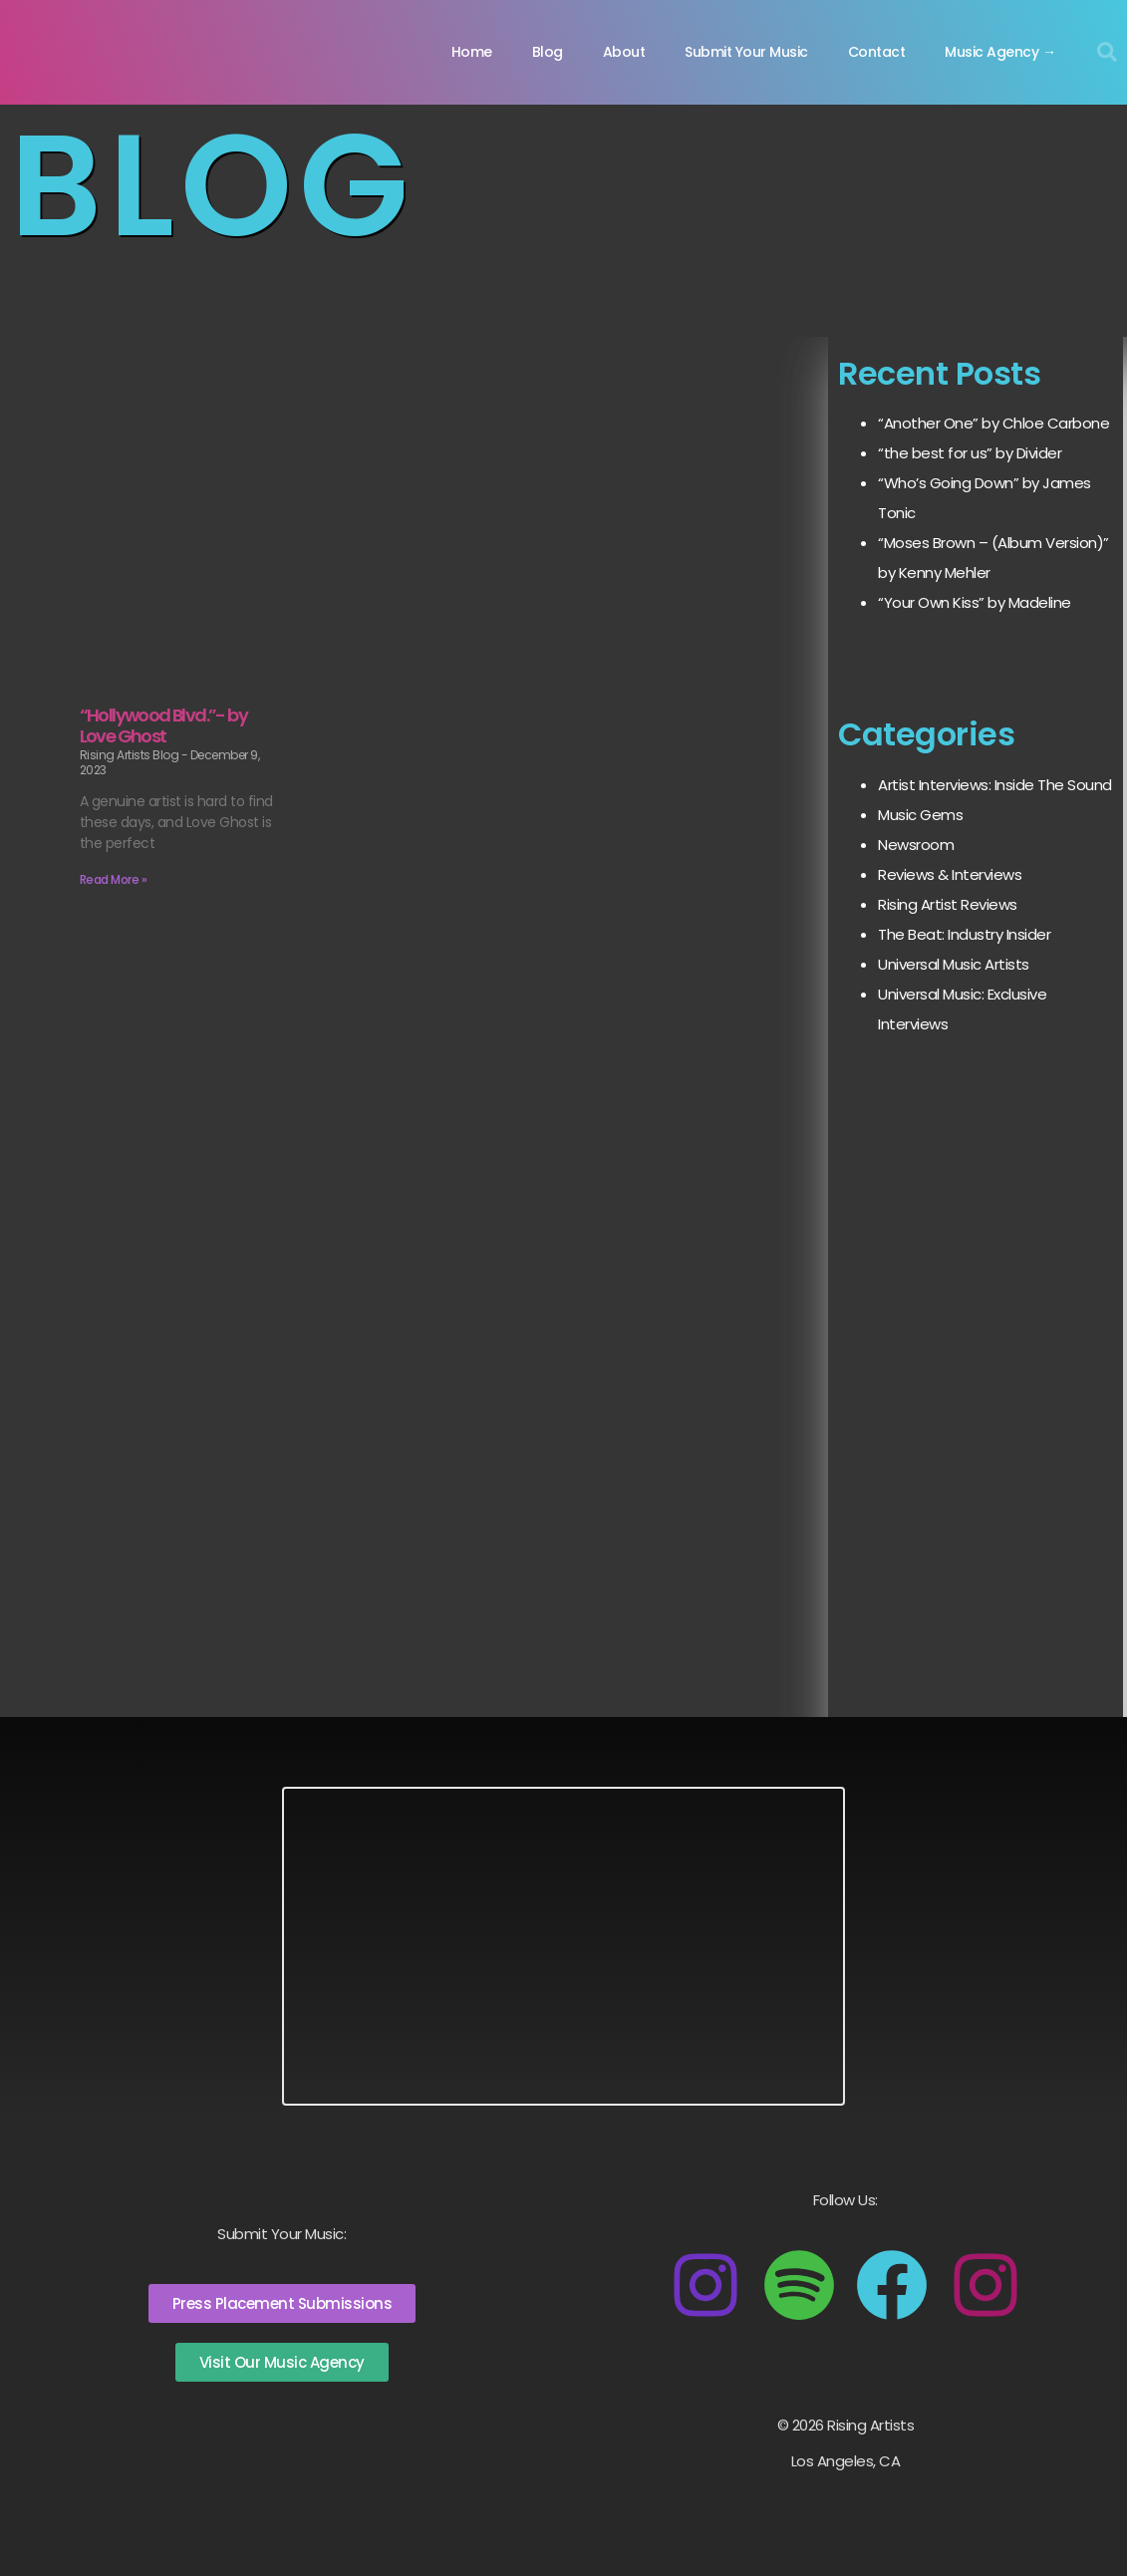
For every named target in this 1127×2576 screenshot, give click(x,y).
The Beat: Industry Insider (964, 934)
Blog (547, 52)
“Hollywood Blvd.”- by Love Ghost (163, 726)
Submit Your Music (746, 52)
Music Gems (920, 814)
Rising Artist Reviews (947, 904)
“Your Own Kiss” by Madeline (974, 602)
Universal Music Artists (953, 964)
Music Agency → (1000, 52)
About (624, 52)
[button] (1107, 52)
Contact (877, 52)
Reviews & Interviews (949, 874)
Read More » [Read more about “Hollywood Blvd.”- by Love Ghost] (113, 879)
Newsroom (916, 844)
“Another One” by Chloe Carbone (993, 423)
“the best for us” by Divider (969, 452)
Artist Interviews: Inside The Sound (995, 784)
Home (471, 52)
